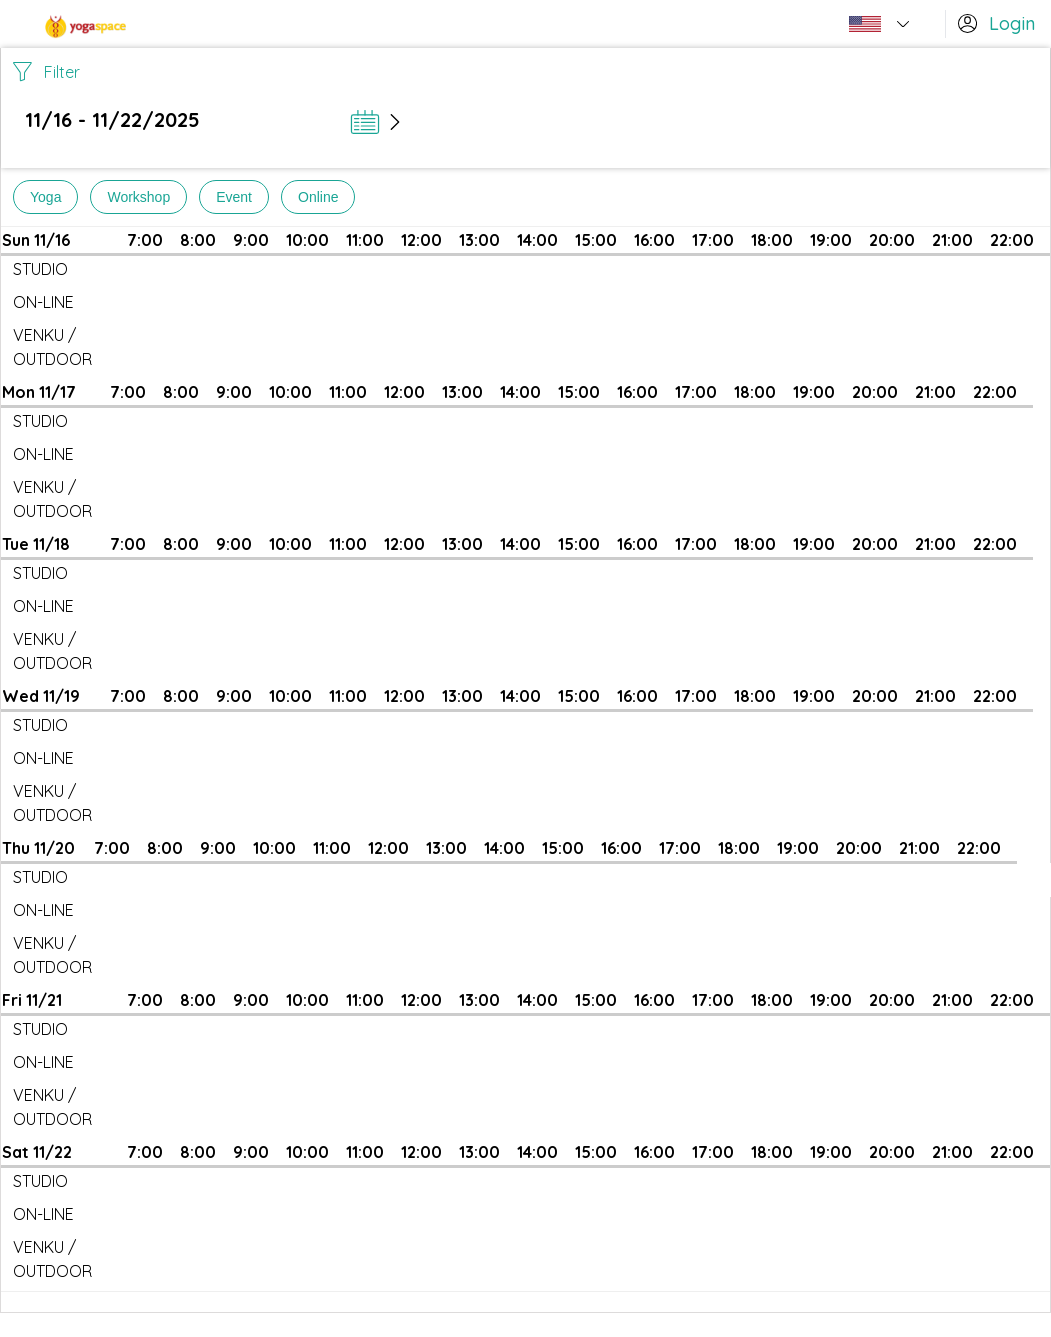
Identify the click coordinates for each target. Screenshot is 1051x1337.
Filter (46, 72)
